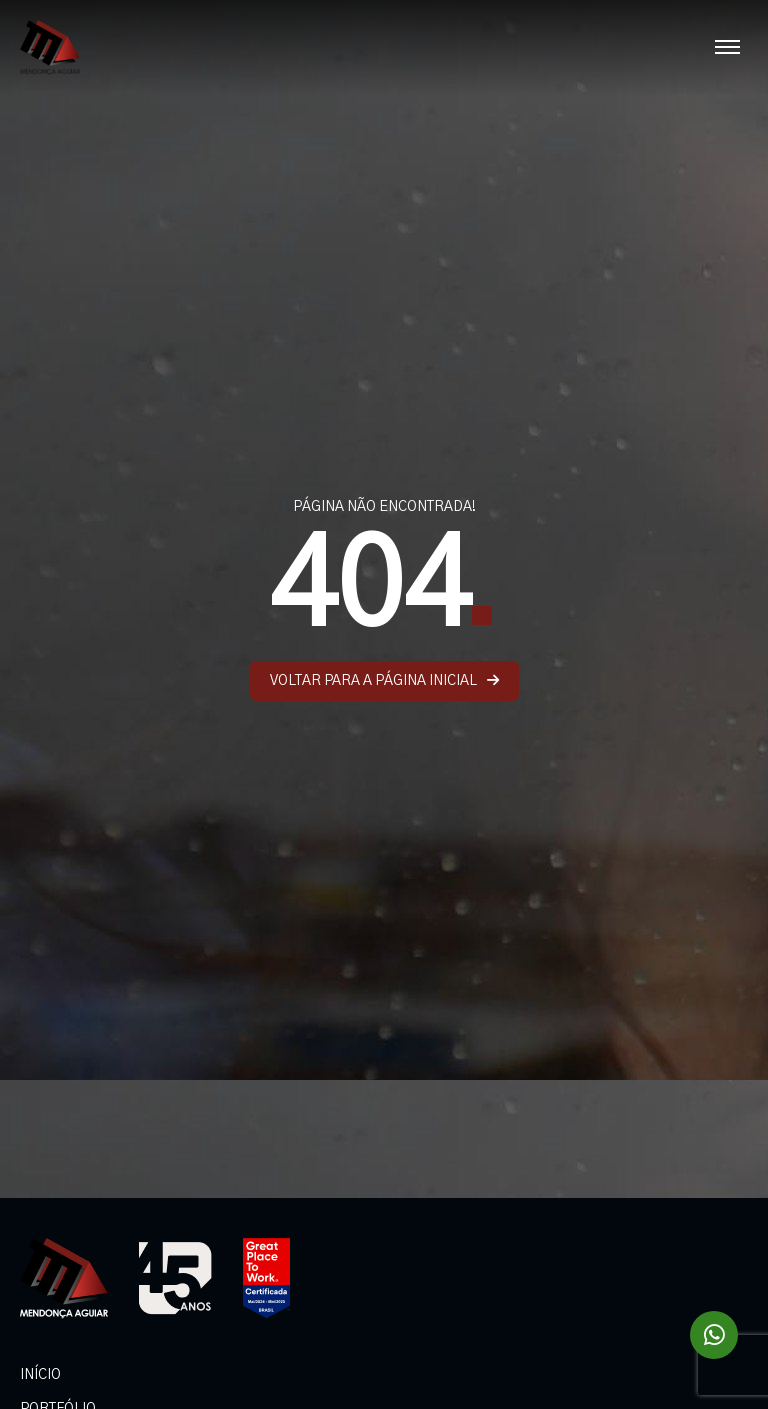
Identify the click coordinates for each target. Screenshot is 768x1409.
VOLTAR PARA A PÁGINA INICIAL (384, 680)
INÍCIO (40, 1375)
